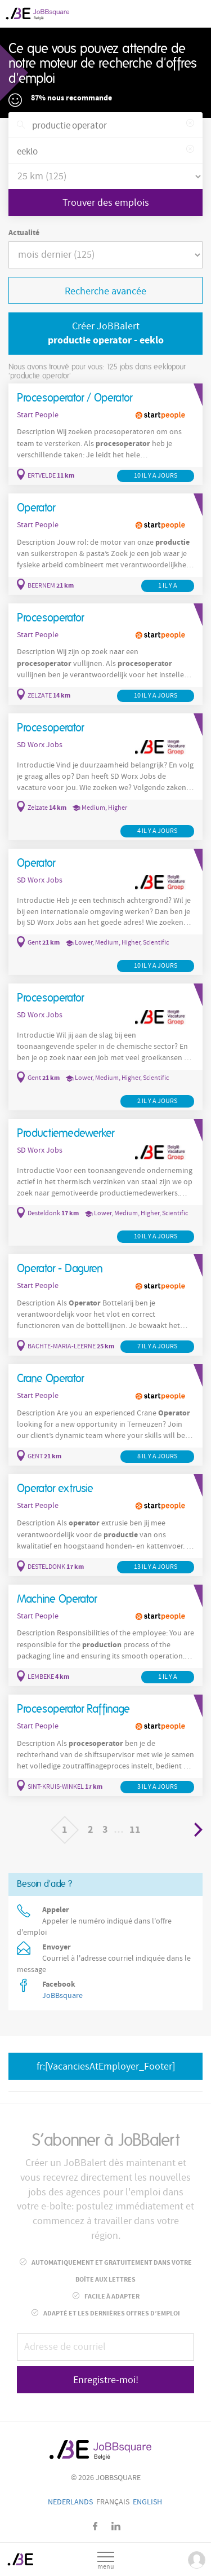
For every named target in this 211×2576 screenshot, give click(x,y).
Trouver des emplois (105, 202)
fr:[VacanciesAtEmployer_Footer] (106, 2066)
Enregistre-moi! (105, 2380)
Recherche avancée (105, 291)
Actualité (23, 233)
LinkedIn (115, 2526)
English (147, 2502)
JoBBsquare (62, 1996)
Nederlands (70, 2502)
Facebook (95, 2526)
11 (135, 1830)
